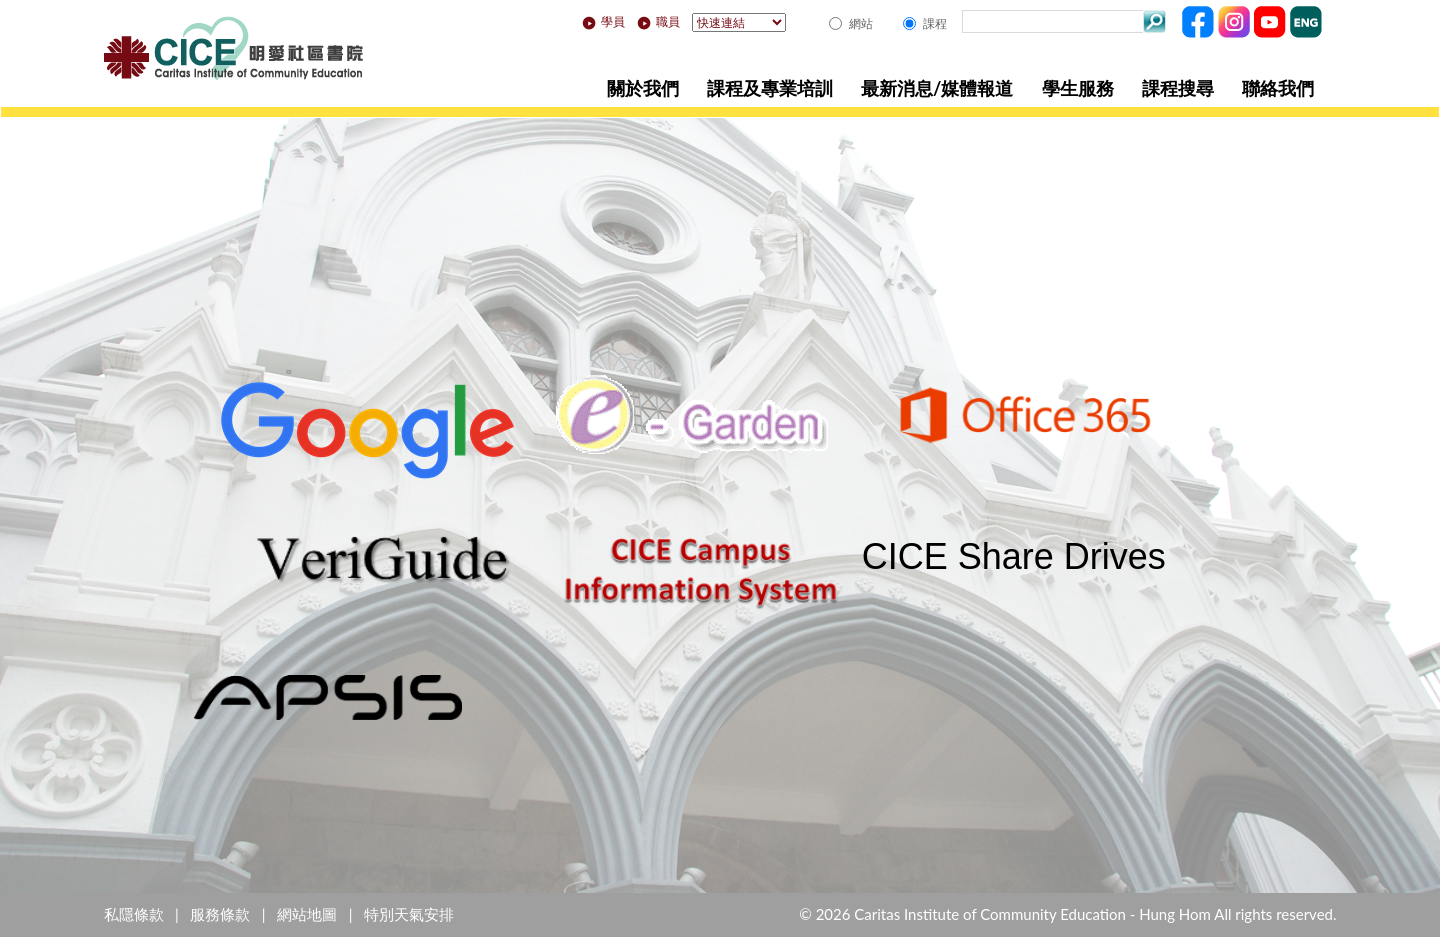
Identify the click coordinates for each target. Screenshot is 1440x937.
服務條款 (220, 914)
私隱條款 (134, 914)
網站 (861, 23)
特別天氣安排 (409, 914)
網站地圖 (307, 914)
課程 (935, 23)
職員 (658, 21)
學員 (603, 21)
